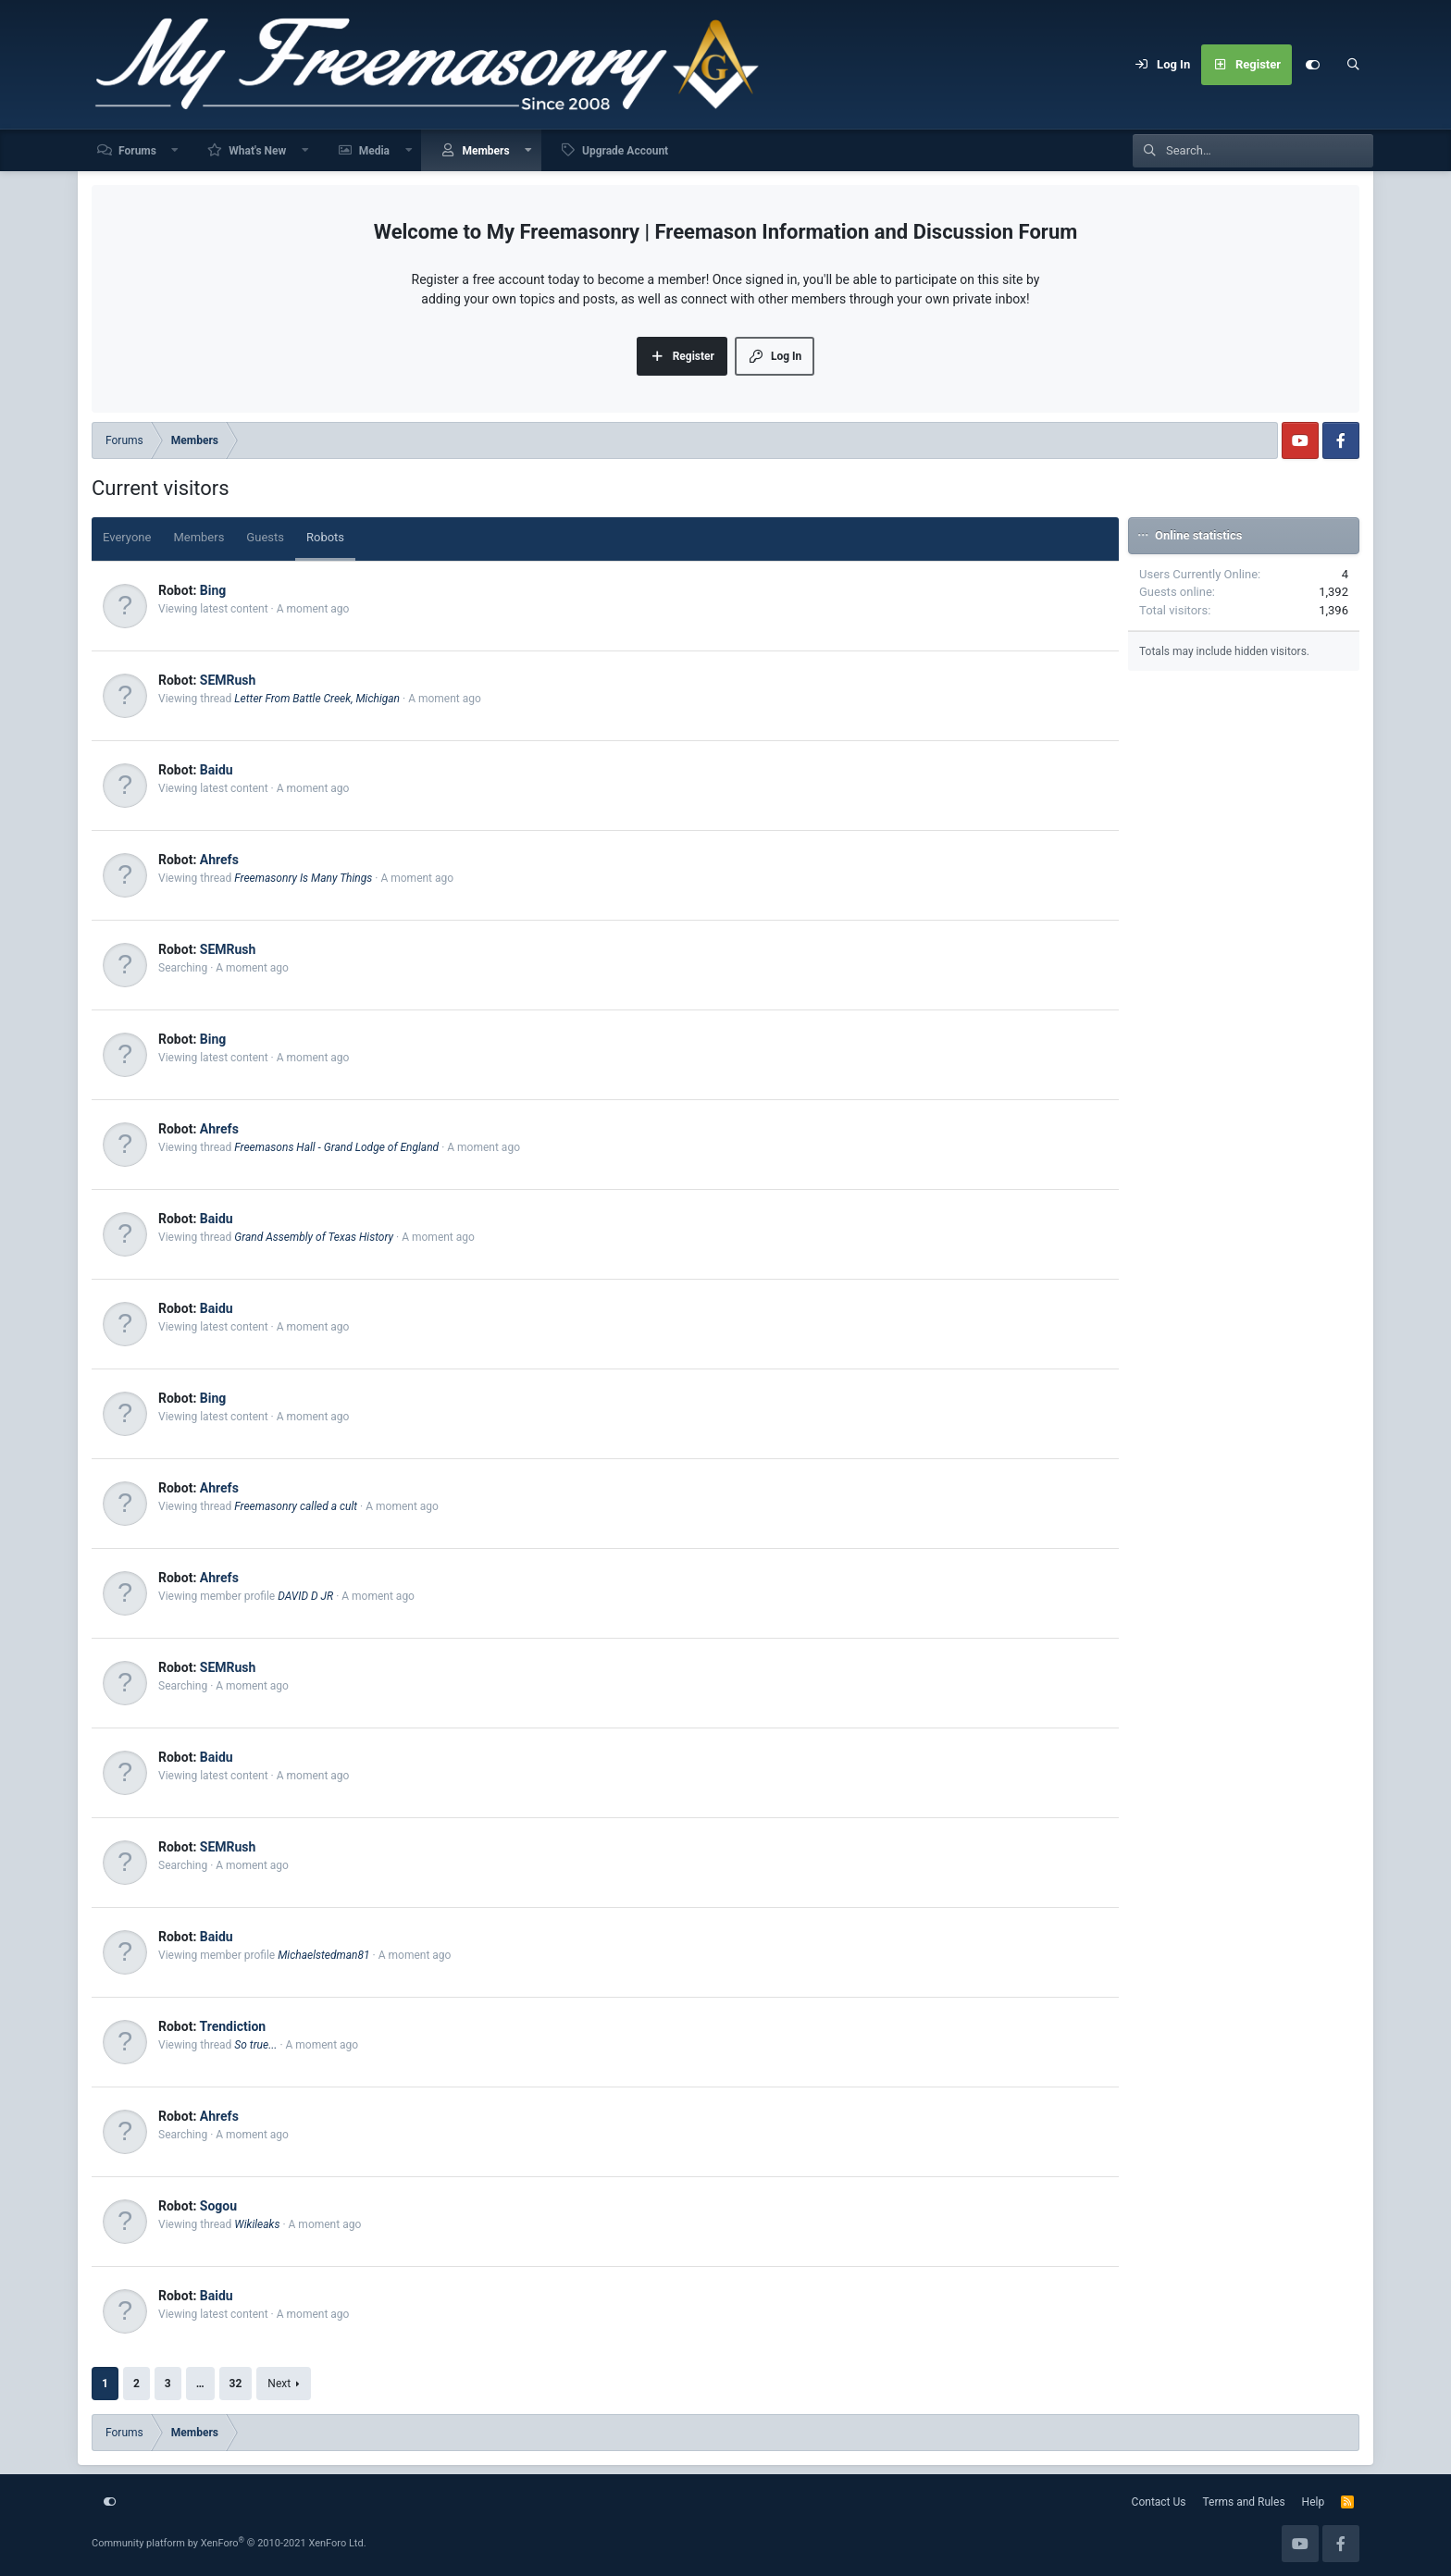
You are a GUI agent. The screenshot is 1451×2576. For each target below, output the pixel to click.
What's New (257, 150)
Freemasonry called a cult (295, 1506)
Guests (265, 537)
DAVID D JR (305, 1596)
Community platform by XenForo (229, 2543)
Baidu (216, 769)
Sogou (218, 2205)
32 (235, 2383)
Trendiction (232, 2026)
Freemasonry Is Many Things (303, 878)
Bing (213, 590)
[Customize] (1312, 64)
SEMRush (228, 680)
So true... (255, 2044)
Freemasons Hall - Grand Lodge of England (336, 1147)
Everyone (127, 537)
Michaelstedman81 (323, 1955)
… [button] (200, 2383)
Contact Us (1159, 2502)
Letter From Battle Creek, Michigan (317, 698)
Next (279, 2383)
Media (374, 150)
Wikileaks (256, 2224)
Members (485, 150)
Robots (325, 537)
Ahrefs (219, 859)
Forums (137, 150)
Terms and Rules (1244, 2502)
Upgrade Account (625, 150)
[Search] (1353, 64)
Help (1313, 2502)
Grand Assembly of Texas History (313, 1237)
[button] (176, 150)
